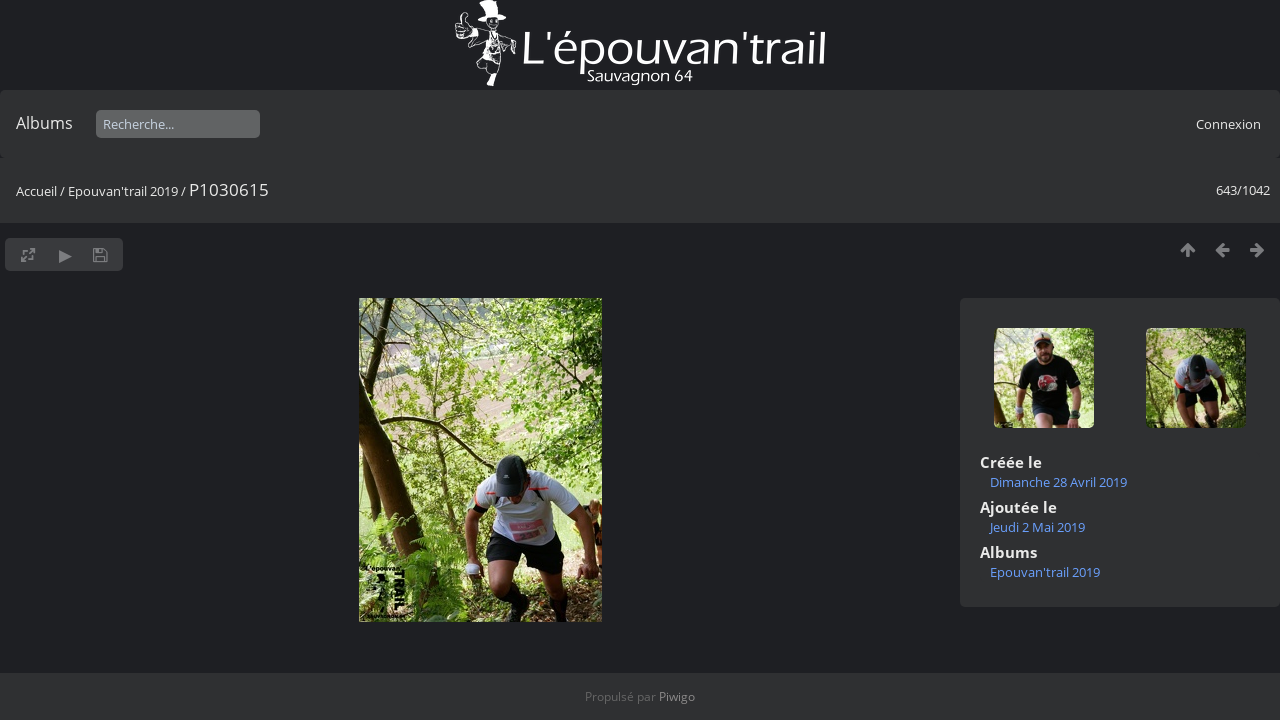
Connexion (1228, 124)
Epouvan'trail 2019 (123, 191)
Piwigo (677, 696)
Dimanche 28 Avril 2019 (1058, 482)
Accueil (36, 191)
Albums (44, 123)
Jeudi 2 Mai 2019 (1037, 527)
